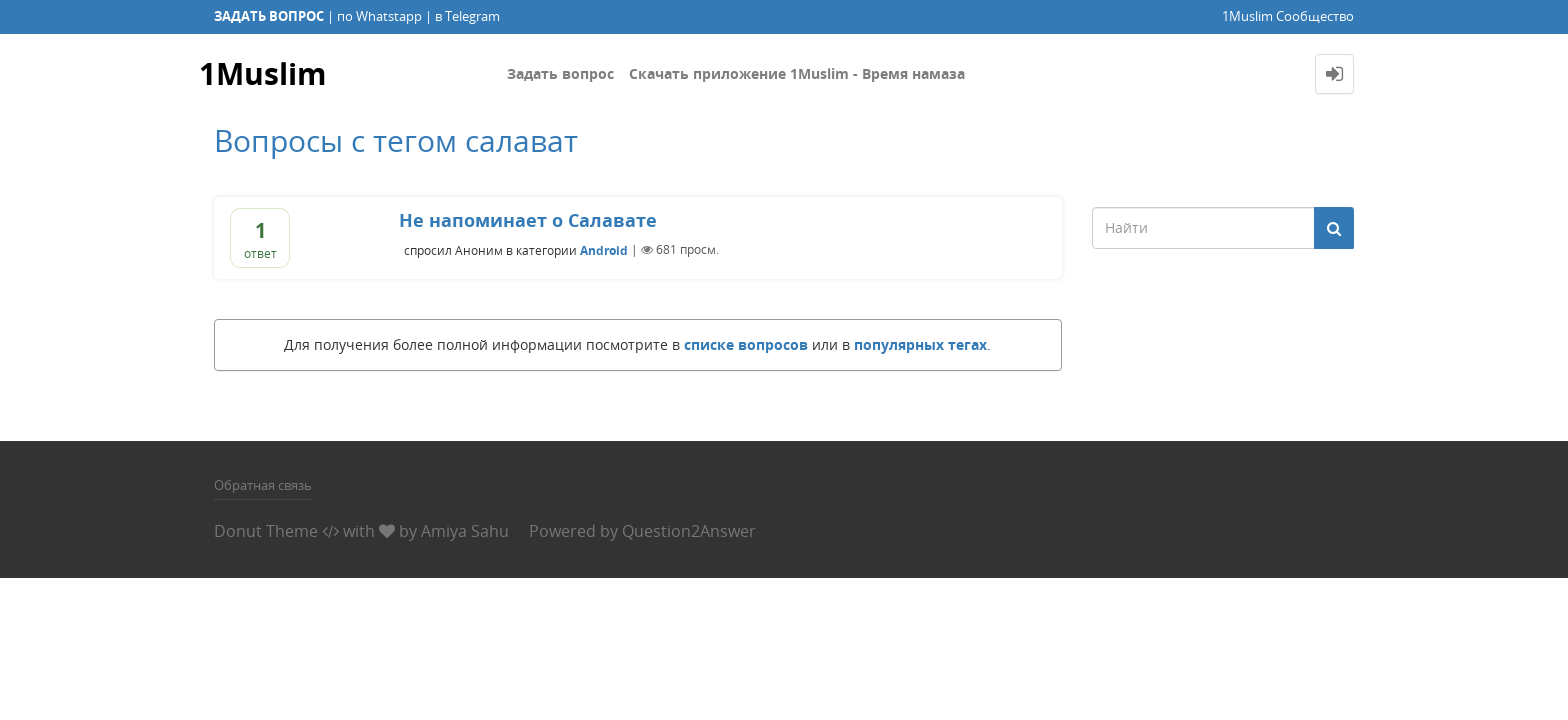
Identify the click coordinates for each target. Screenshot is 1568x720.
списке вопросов (746, 344)
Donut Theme (266, 531)
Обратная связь (263, 485)
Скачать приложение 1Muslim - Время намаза (797, 73)
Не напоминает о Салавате (528, 220)
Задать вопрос (560, 73)
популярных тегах (920, 344)
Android (604, 249)
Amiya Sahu (465, 531)
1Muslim (262, 73)
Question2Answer (689, 531)
